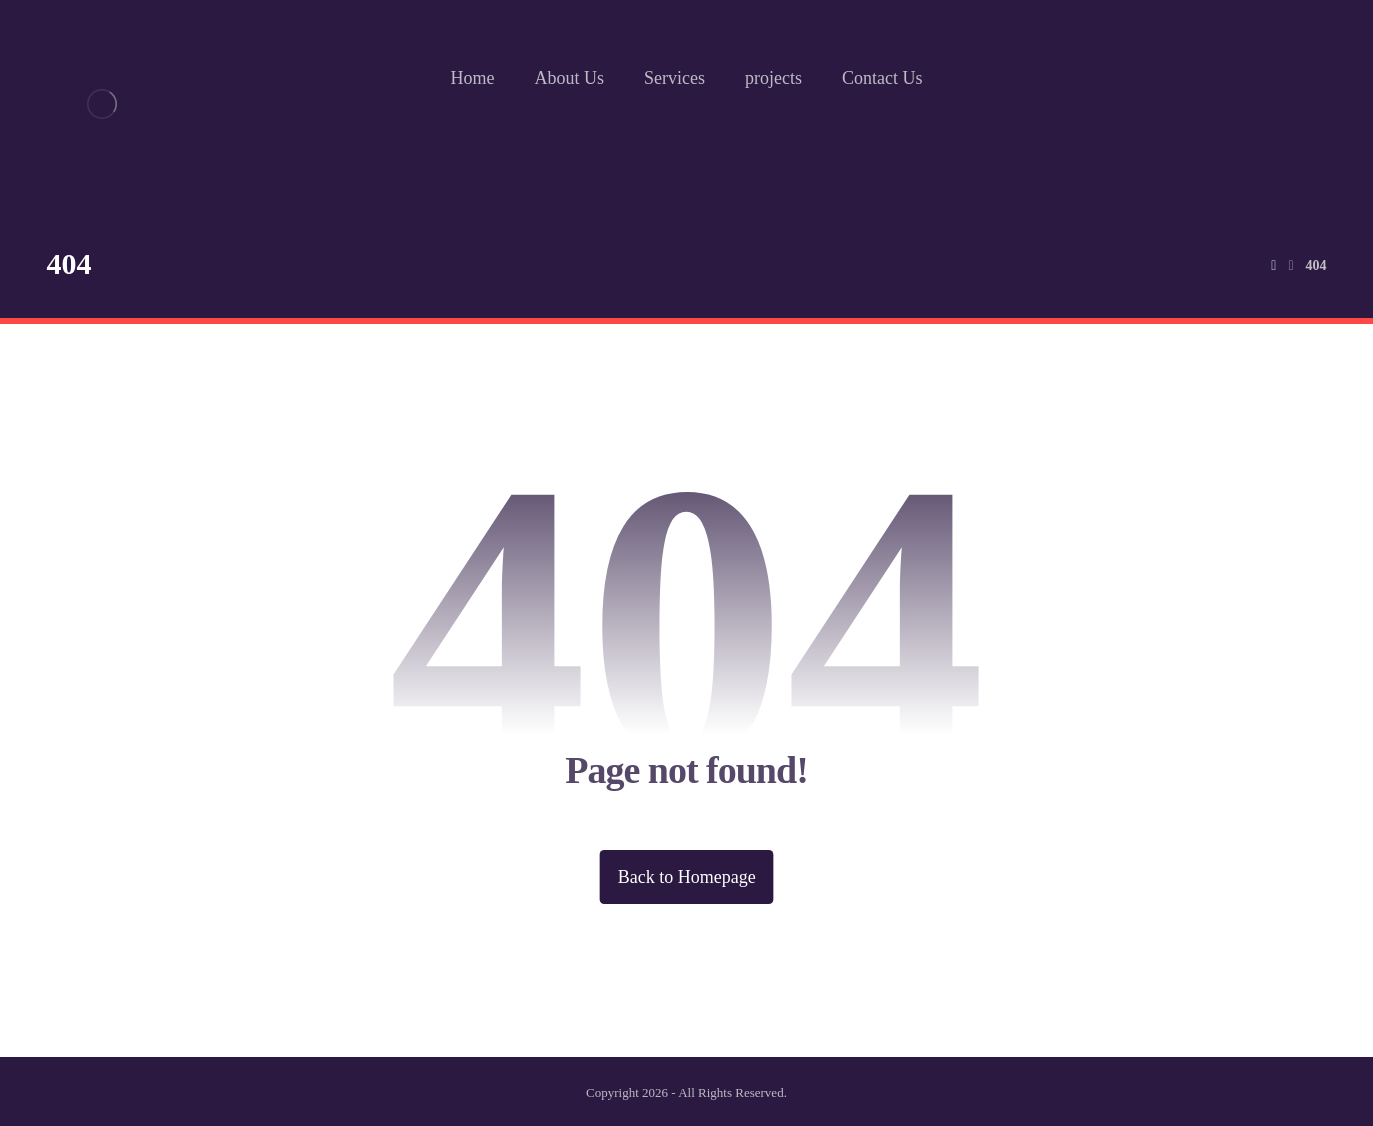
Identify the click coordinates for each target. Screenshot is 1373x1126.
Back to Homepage (687, 877)
